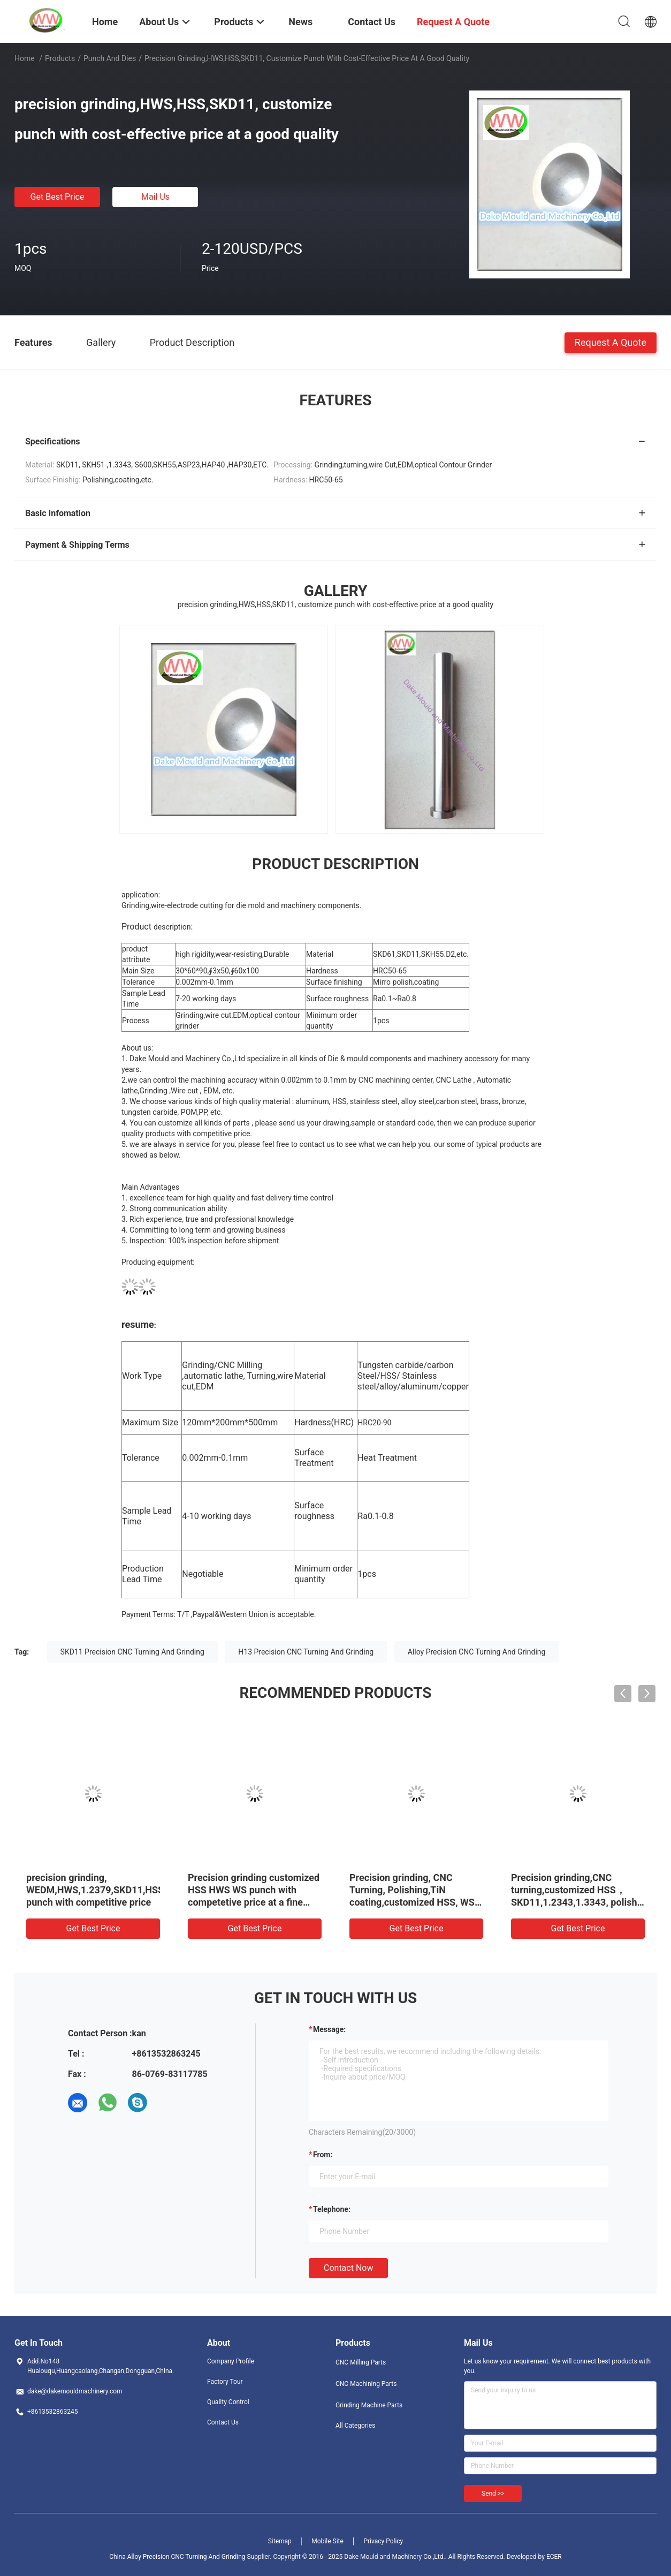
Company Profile (230, 2361)
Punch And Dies (109, 58)
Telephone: (331, 2209)
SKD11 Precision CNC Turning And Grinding (132, 1652)
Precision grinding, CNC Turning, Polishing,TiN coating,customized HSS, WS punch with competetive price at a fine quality (413, 1902)
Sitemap (280, 2541)
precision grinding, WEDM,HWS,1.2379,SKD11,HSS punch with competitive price (95, 1890)
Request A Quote (610, 342)
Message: (329, 2029)
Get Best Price (57, 197)
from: (322, 2154)
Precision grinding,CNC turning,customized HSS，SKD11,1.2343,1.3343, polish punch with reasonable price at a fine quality (577, 1902)
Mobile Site (327, 2541)
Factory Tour (225, 2381)
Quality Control (228, 2402)
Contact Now (348, 2268)
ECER (554, 2556)
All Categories (355, 2425)
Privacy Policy (383, 2541)
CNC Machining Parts (366, 2384)
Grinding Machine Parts (369, 2405)
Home (24, 58)
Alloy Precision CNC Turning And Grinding (477, 1652)
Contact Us (223, 2422)
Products (60, 58)
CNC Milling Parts (361, 2362)
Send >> (493, 2493)
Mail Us (155, 197)
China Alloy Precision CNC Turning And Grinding (177, 2556)
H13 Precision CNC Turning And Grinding (305, 1652)
